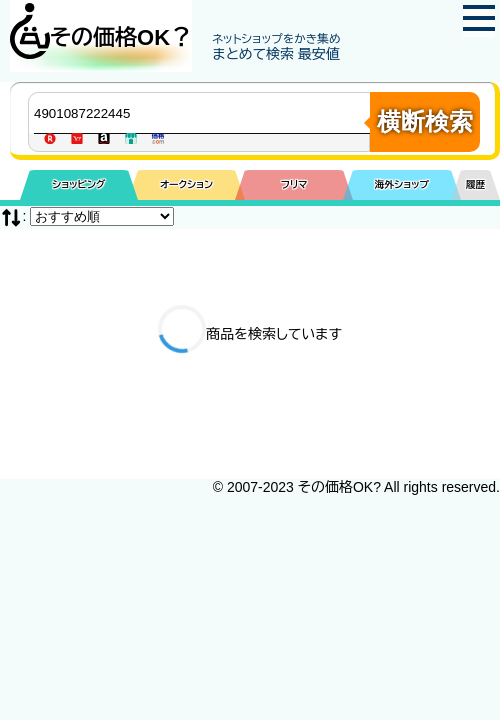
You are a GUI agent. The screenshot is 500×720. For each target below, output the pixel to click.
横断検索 (425, 121)
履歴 (476, 184)
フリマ (294, 184)
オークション (186, 184)
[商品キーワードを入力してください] (204, 113)
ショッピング (78, 184)
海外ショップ (402, 184)
